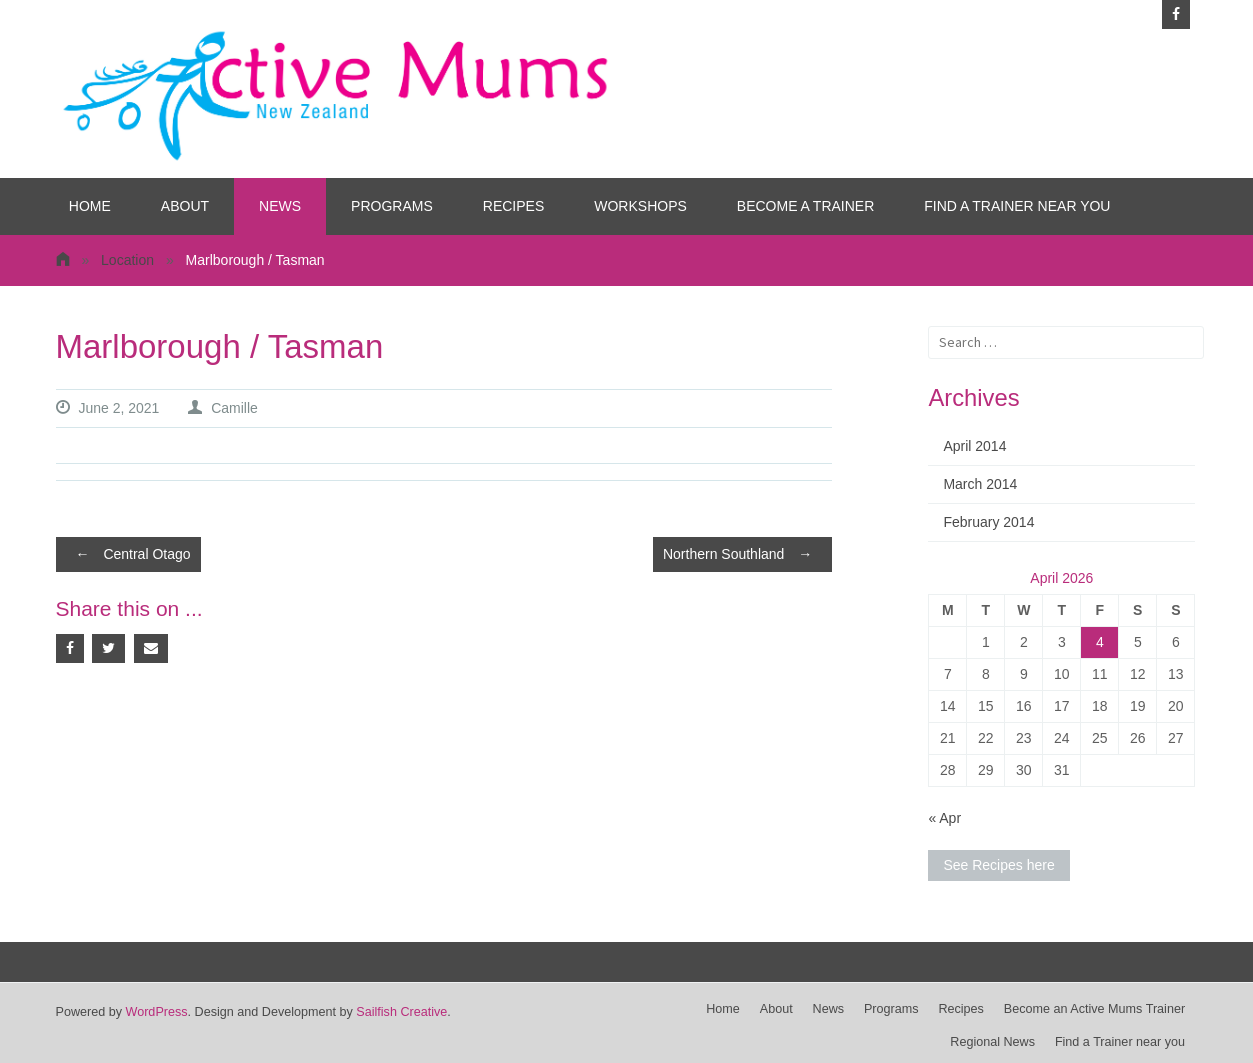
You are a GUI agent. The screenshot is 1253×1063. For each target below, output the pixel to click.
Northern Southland (742, 554)
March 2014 (980, 484)
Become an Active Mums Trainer (1094, 1009)
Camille (234, 408)
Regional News (992, 1042)
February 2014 (988, 522)
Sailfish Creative (401, 1012)
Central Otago (128, 554)
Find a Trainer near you (1017, 206)
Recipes (513, 206)
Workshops (640, 206)
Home (90, 206)
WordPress (157, 1012)
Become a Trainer (805, 206)
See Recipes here (998, 865)
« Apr (944, 818)
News (280, 206)
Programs (392, 206)
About (185, 206)
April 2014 (974, 446)
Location (127, 260)
